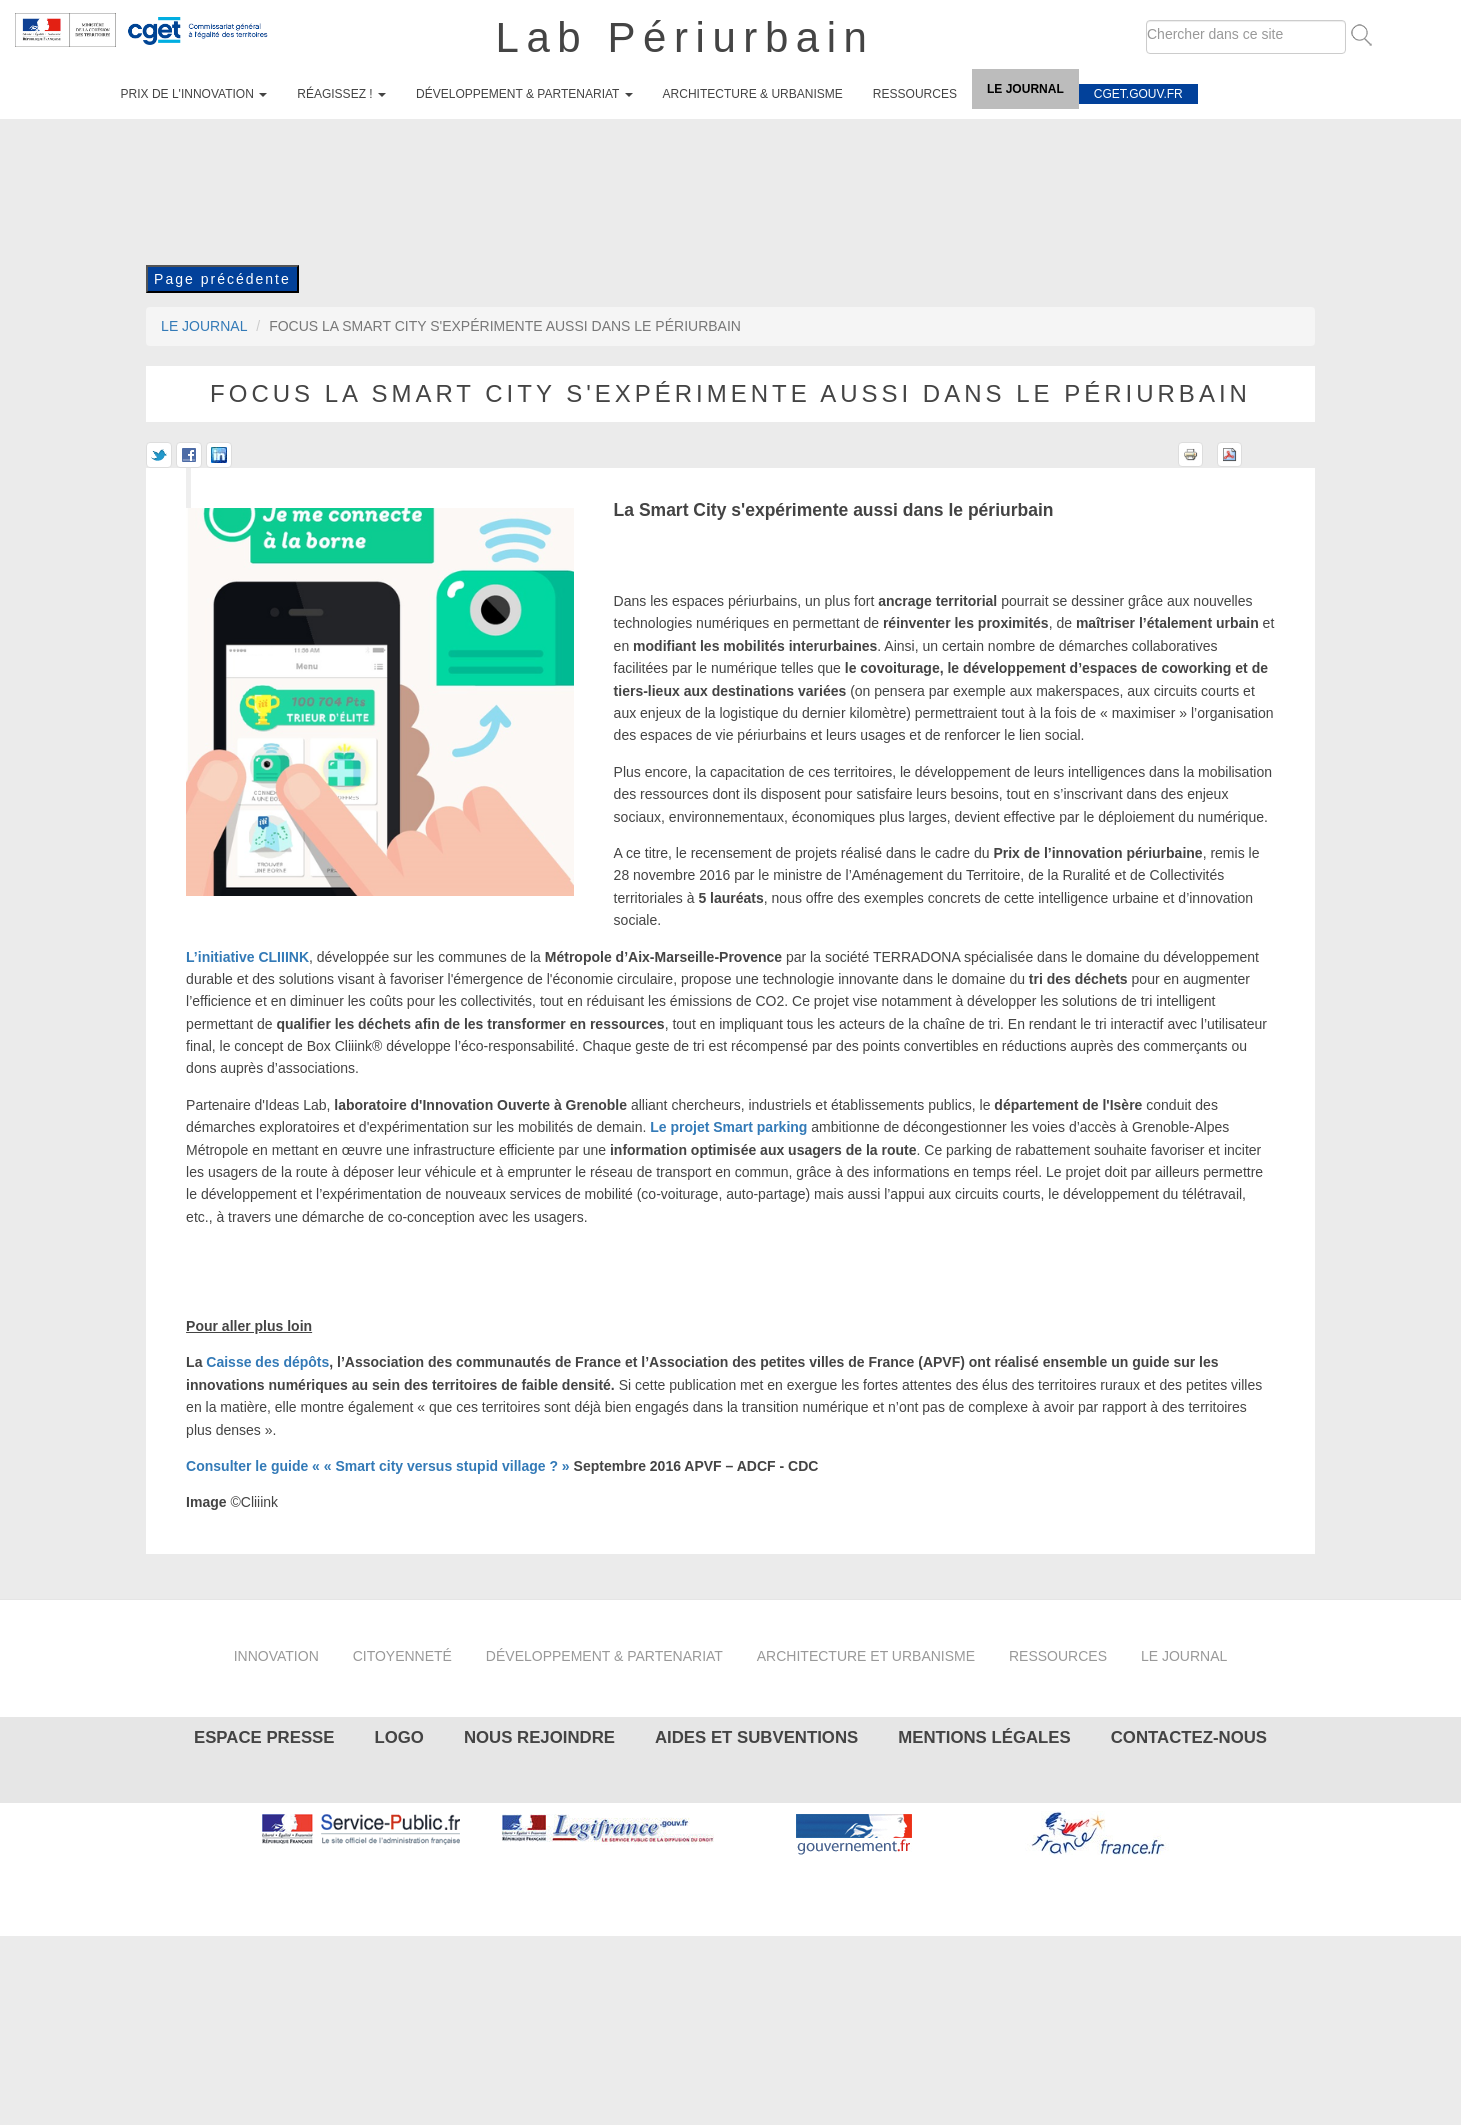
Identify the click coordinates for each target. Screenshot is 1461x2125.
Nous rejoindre (539, 1737)
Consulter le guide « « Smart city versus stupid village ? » (378, 1466)
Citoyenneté (402, 1656)
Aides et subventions (756, 1737)
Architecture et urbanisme (866, 1656)
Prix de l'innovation (194, 94)
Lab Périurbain (685, 37)
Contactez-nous (1189, 1737)
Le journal (1025, 89)
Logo (398, 1737)
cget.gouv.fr (1138, 94)
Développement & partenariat (524, 94)
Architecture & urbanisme (753, 94)
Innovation (276, 1656)
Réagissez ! (341, 94)
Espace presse (264, 1737)
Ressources (915, 94)
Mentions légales (984, 1737)
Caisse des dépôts (267, 1362)
